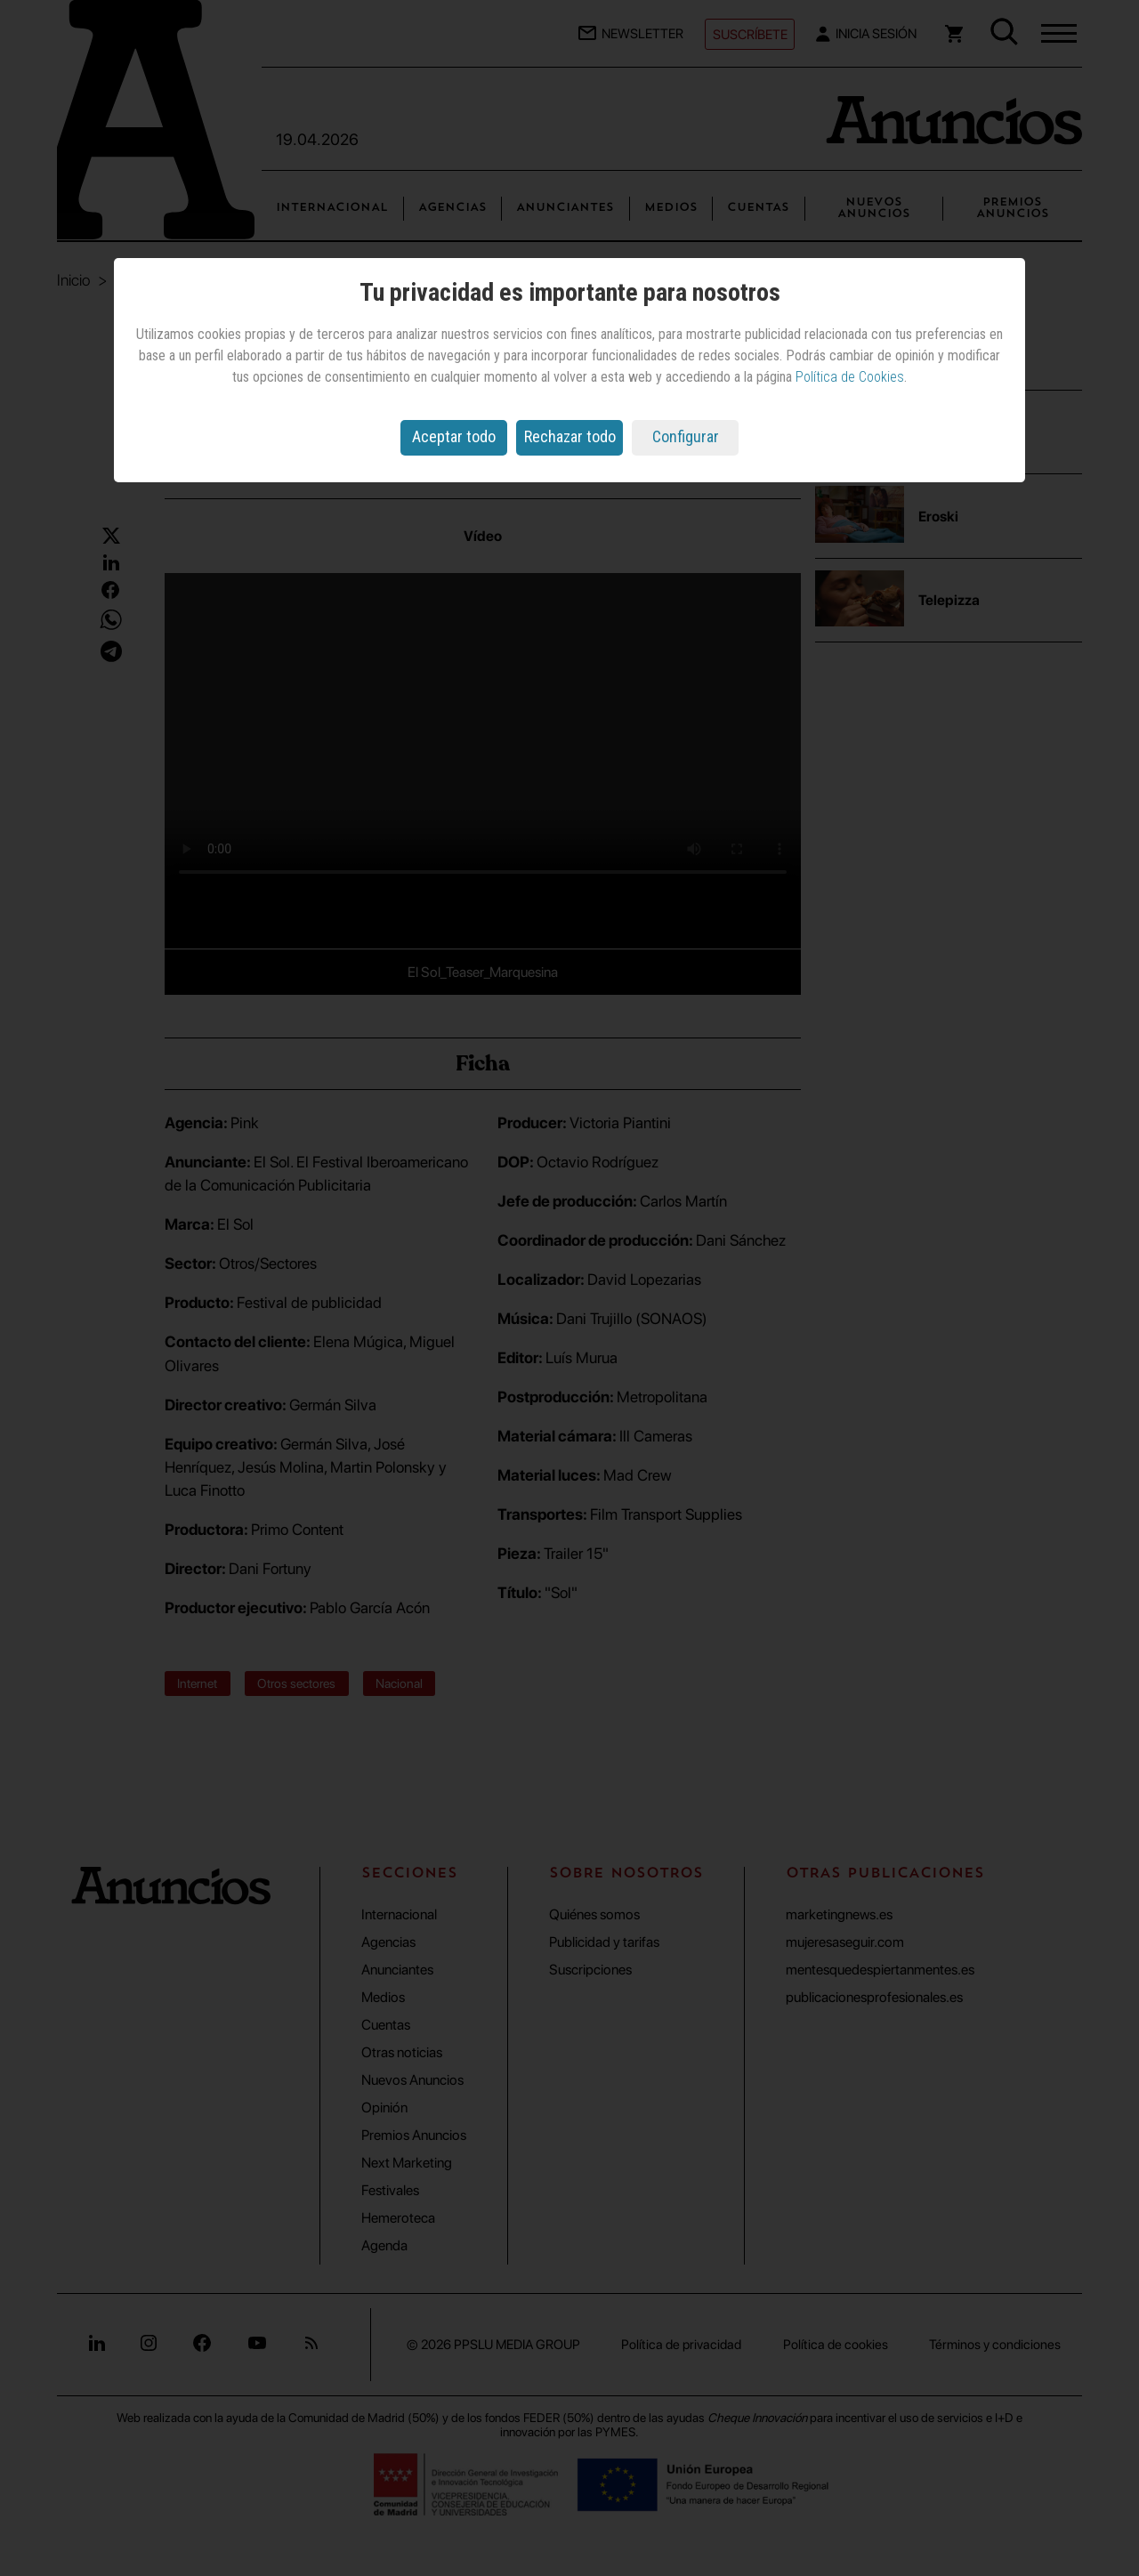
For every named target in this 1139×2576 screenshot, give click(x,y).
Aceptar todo (454, 436)
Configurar (685, 436)
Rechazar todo (570, 436)
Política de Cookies (850, 376)
